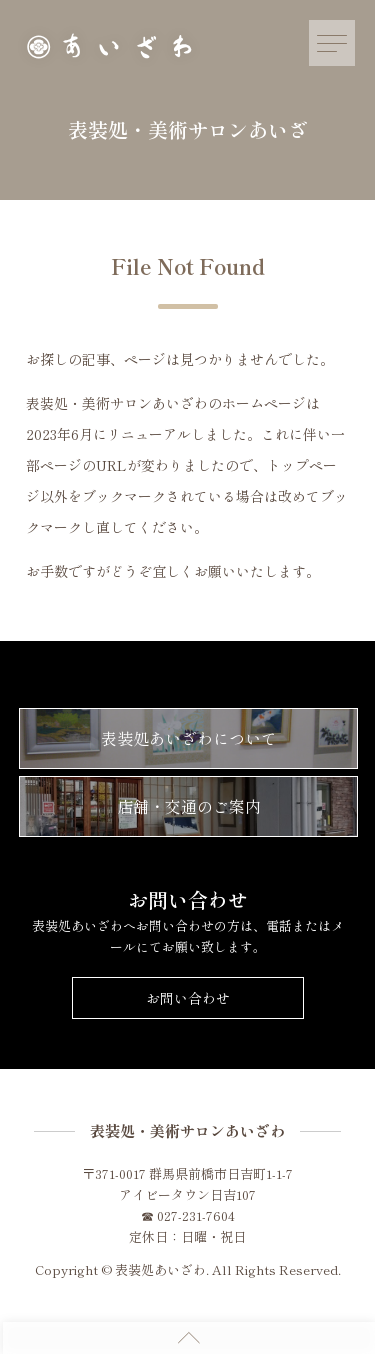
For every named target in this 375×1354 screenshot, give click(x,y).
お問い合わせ (188, 998)
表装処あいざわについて (189, 738)
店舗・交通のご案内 (189, 806)
